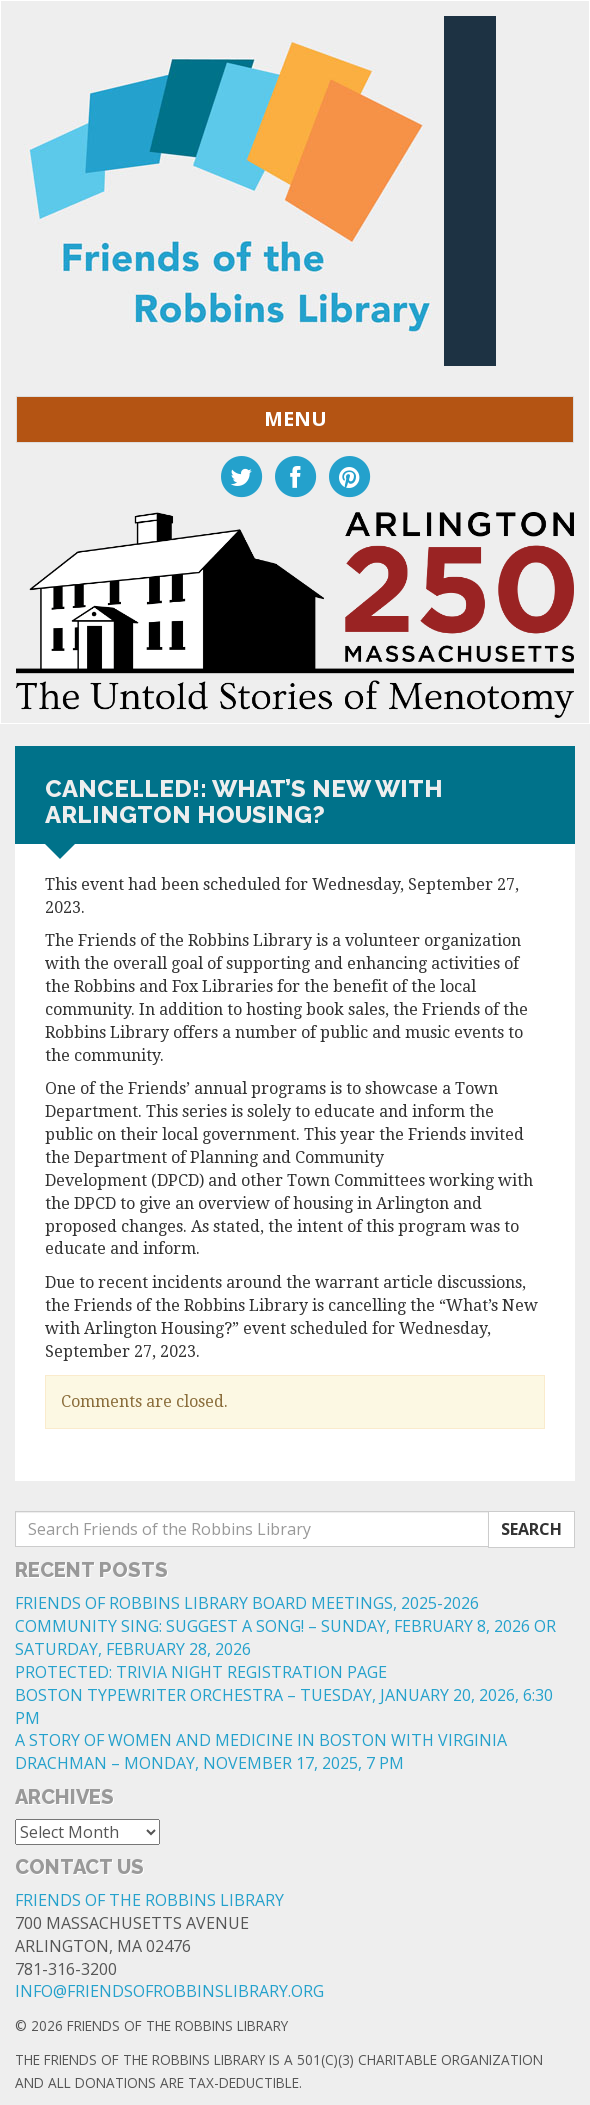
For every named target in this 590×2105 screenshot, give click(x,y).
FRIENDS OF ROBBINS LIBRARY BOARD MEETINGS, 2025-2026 (247, 1603)
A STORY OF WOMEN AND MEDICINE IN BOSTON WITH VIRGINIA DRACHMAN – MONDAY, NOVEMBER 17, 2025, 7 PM (261, 1751)
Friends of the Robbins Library (149, 1900)
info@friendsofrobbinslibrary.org (169, 1991)
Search (531, 1529)
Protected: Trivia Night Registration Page (201, 1672)
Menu (295, 418)
